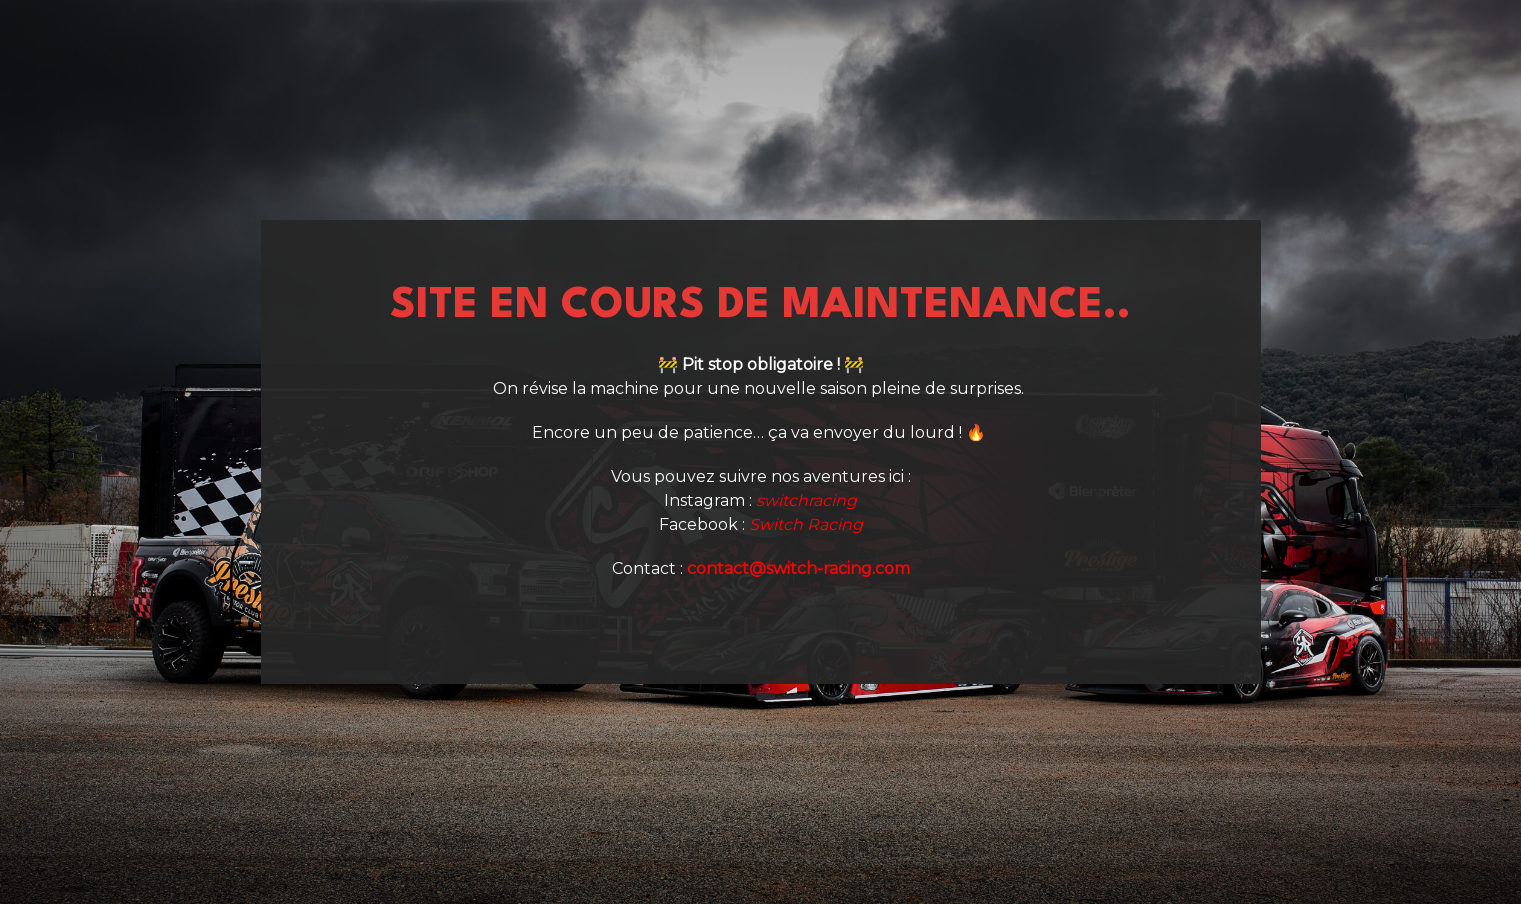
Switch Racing (806, 524)
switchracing (806, 500)
